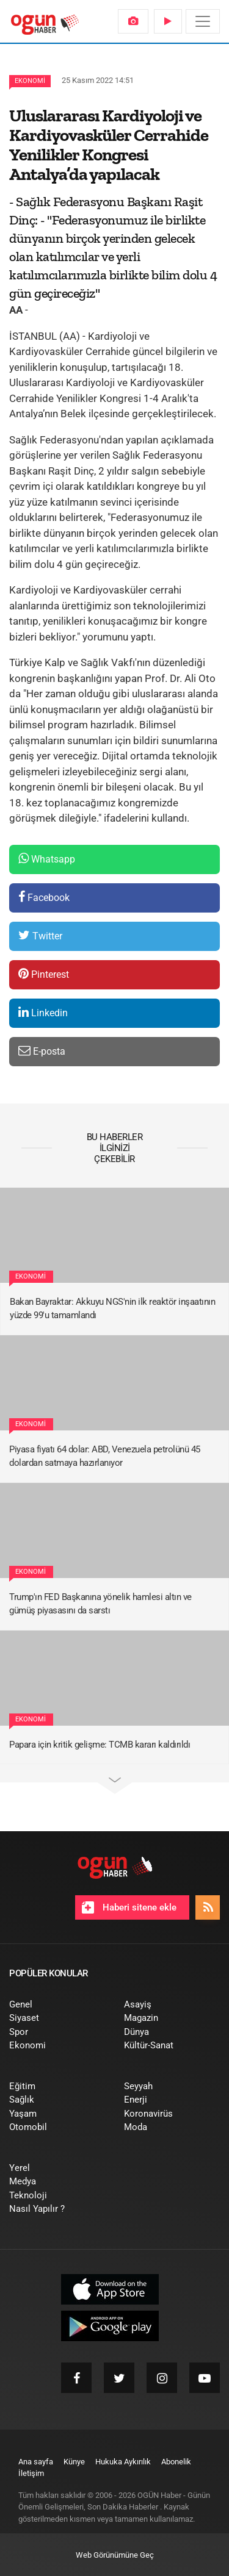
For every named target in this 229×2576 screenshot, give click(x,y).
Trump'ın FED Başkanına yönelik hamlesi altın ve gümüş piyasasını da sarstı (100, 1603)
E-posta (41, 1050)
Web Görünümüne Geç (115, 2555)
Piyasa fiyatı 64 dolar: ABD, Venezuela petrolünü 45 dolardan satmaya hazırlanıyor (104, 1456)
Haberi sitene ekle (129, 1907)
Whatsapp (46, 858)
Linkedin (43, 1012)
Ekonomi (30, 81)
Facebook (44, 897)
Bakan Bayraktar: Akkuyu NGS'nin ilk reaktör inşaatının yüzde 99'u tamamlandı (112, 1308)
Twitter (40, 935)
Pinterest (43, 973)
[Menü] (203, 21)
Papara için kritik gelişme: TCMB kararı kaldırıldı (99, 1744)
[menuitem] (133, 21)
